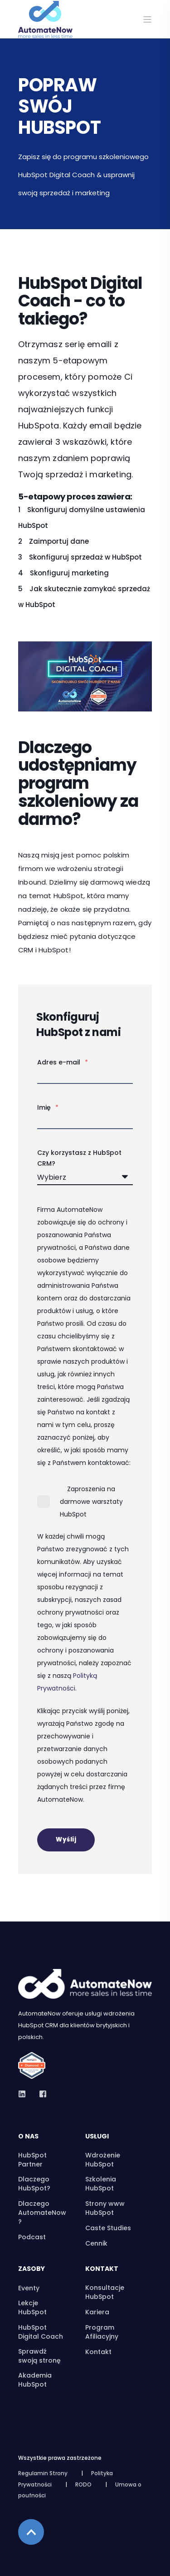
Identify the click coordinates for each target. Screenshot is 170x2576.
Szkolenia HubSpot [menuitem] (100, 2184)
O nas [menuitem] (28, 2137)
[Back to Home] (45, 32)
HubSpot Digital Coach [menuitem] (40, 2332)
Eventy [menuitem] (28, 2288)
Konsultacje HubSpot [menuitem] (104, 2292)
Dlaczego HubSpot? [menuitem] (34, 2184)
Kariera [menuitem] (97, 2312)
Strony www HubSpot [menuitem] (105, 2208)
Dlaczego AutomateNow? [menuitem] (42, 2212)
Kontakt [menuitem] (101, 2269)
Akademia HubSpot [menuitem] (35, 2380)
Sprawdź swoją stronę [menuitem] (39, 2356)
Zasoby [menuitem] (31, 2269)
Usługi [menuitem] (97, 2137)
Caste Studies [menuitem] (108, 2227)
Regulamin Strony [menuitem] (43, 2473)
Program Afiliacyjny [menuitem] (101, 2332)
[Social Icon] (24, 2094)
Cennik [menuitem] (96, 2243)
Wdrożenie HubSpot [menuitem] (102, 2160)
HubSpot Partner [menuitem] (32, 2160)
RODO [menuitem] (83, 2484)
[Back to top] (31, 2532)
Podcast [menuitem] (32, 2237)
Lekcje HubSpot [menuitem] (32, 2307)
